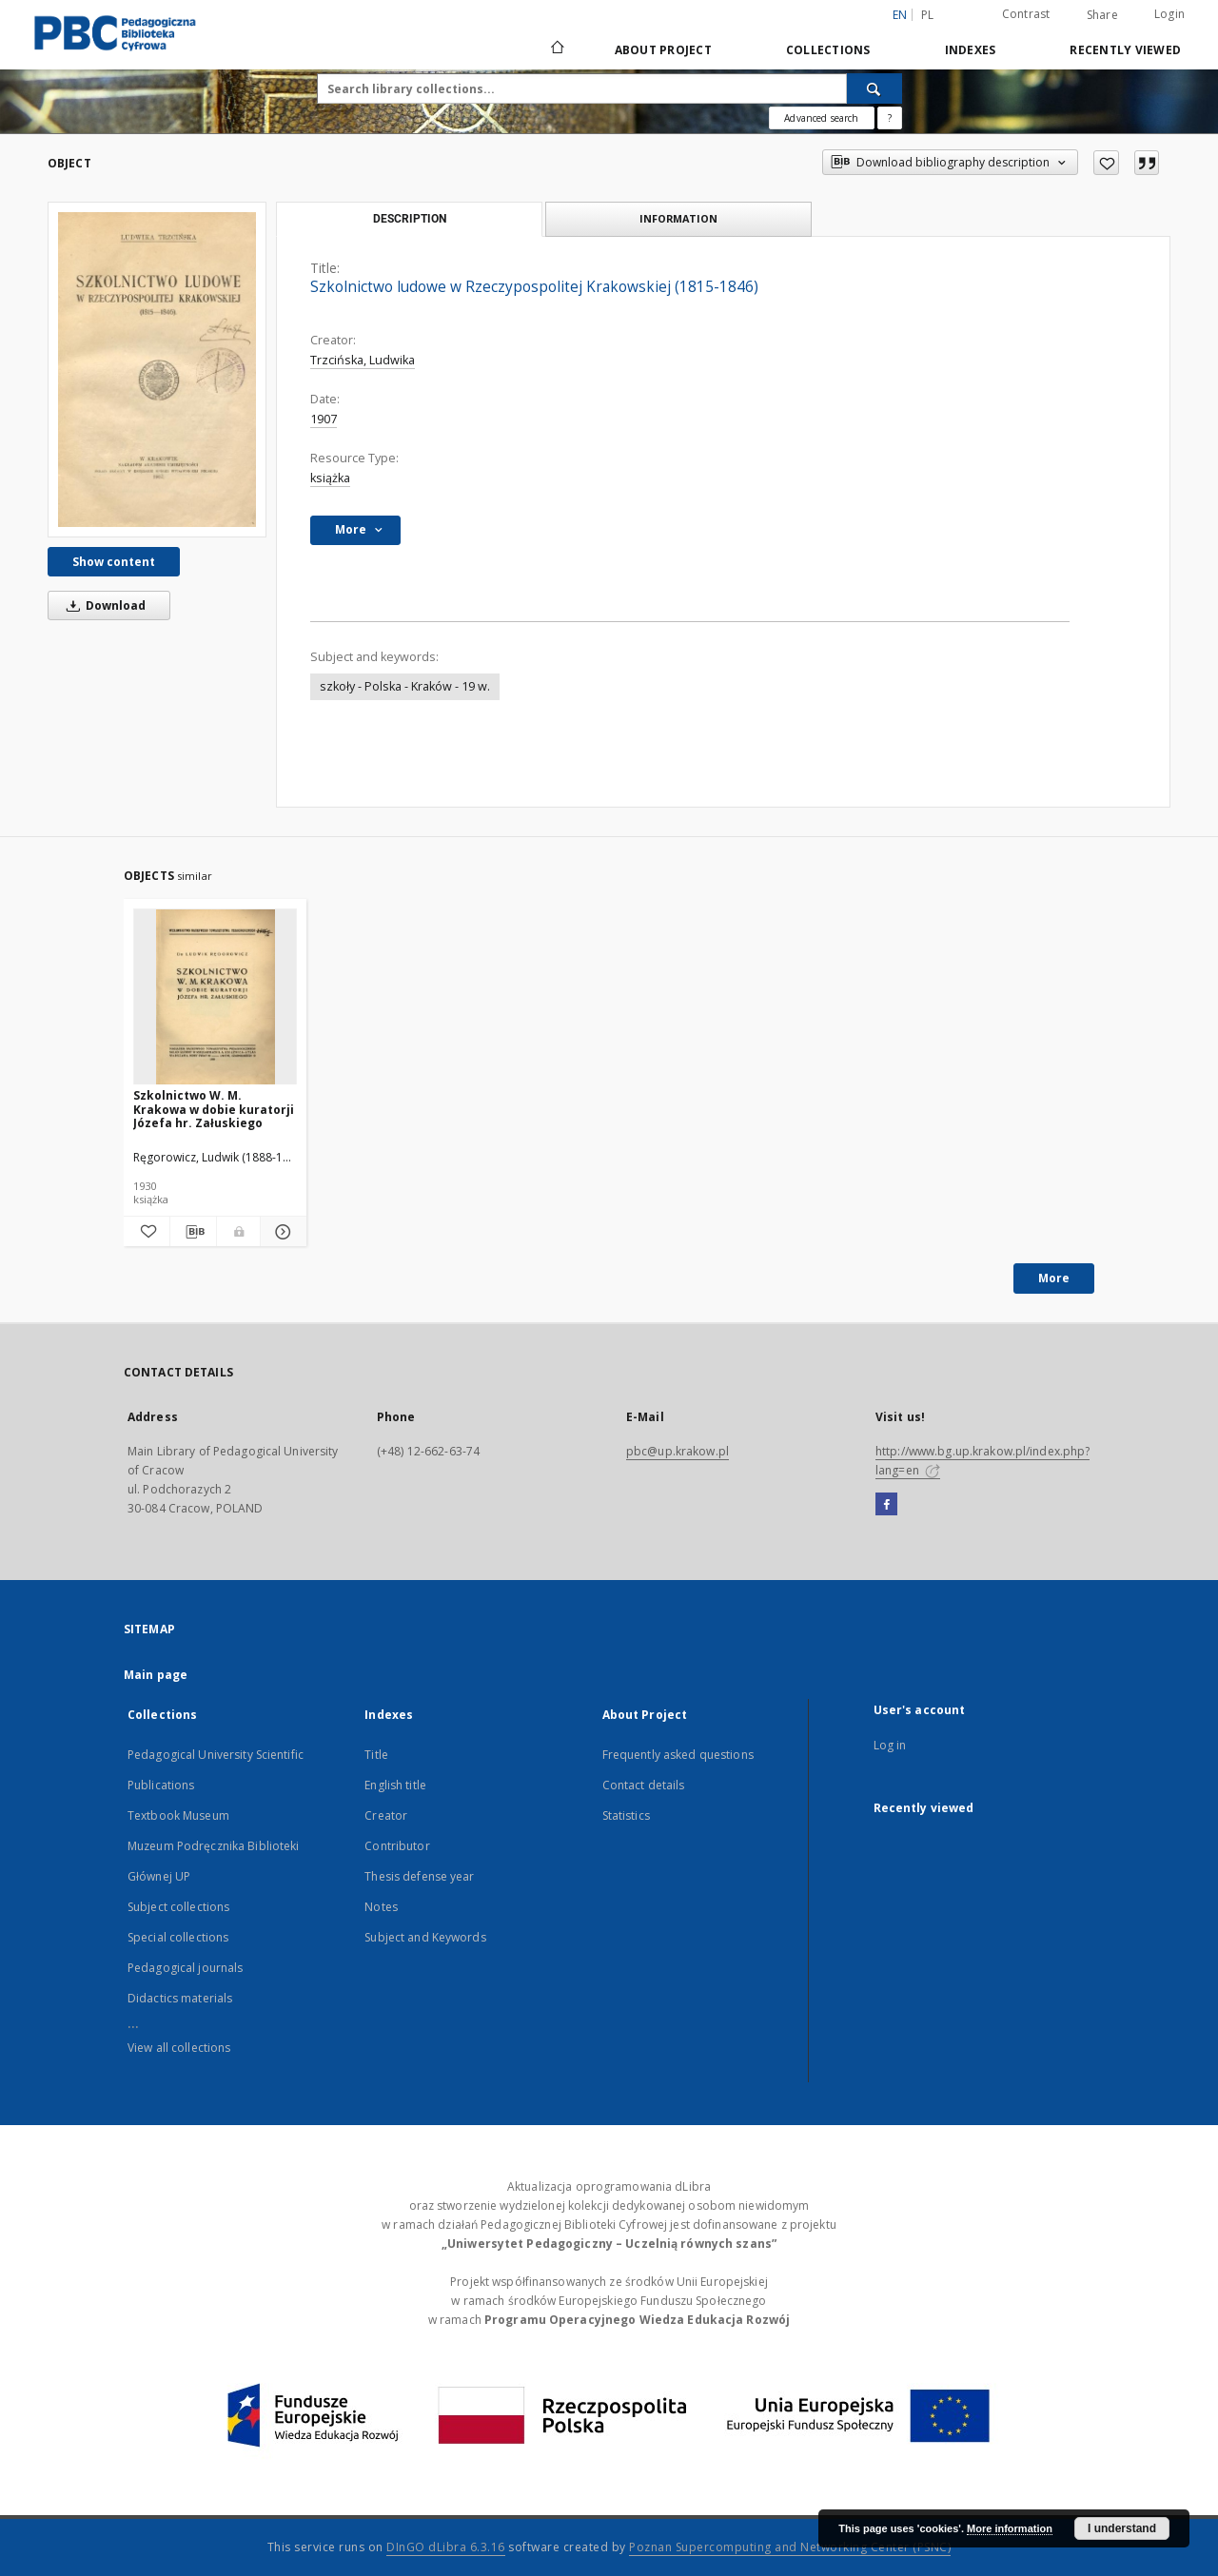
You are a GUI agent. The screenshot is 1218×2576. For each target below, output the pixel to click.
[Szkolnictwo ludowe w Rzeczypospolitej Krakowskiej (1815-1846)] (157, 369)
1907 (323, 419)
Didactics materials (180, 1998)
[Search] (874, 88)
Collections (828, 50)
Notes (381, 1907)
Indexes (970, 50)
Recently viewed (1125, 50)
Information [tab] (678, 218)
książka (330, 478)
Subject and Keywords (424, 1937)
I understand (1122, 2528)
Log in (890, 1745)
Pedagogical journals (185, 1968)
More (1054, 1278)
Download (103, 605)
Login (1169, 14)
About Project (663, 50)
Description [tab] (409, 218)
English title (395, 1785)
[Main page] (556, 49)
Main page (155, 1675)
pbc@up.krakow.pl (677, 1451)
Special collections (178, 1937)
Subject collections (178, 1907)
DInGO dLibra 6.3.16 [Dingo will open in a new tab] (445, 2547)
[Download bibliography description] (193, 1232)
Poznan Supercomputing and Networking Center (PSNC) (790, 2547)
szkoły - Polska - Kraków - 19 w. (405, 686)
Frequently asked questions (678, 1755)
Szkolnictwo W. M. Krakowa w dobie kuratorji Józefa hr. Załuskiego (213, 1108)
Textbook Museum (178, 1815)
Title (376, 1755)
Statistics (626, 1815)
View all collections (179, 2047)
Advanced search (821, 118)
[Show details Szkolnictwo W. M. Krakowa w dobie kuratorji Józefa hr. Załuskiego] (281, 1232)
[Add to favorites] (1106, 162)
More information (1009, 2528)
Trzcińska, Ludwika (362, 360)
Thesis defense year (419, 1876)
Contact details (643, 1785)
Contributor (396, 1846)
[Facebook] (886, 1504)
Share (1102, 15)
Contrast (1026, 14)
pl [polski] (927, 15)
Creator (385, 1815)
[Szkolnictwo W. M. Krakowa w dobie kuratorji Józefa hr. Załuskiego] (215, 997)
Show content (113, 562)
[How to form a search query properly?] (889, 118)
